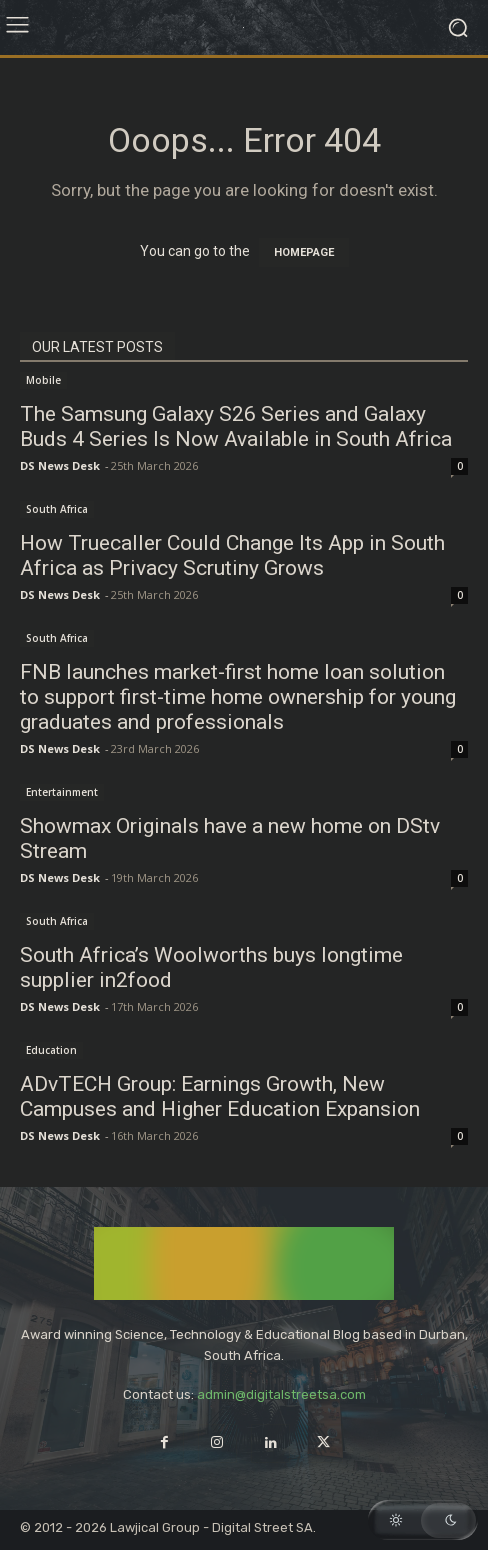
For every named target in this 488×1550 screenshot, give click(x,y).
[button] (423, 1520)
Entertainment (62, 792)
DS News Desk (60, 465)
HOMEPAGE (304, 252)
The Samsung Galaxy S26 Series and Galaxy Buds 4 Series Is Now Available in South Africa (236, 426)
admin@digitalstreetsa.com (281, 1394)
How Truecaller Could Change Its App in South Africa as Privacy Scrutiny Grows (232, 555)
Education (51, 1050)
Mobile (43, 380)
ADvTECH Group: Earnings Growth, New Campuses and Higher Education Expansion (220, 1096)
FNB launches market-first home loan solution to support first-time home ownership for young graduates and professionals (238, 697)
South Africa (57, 509)
